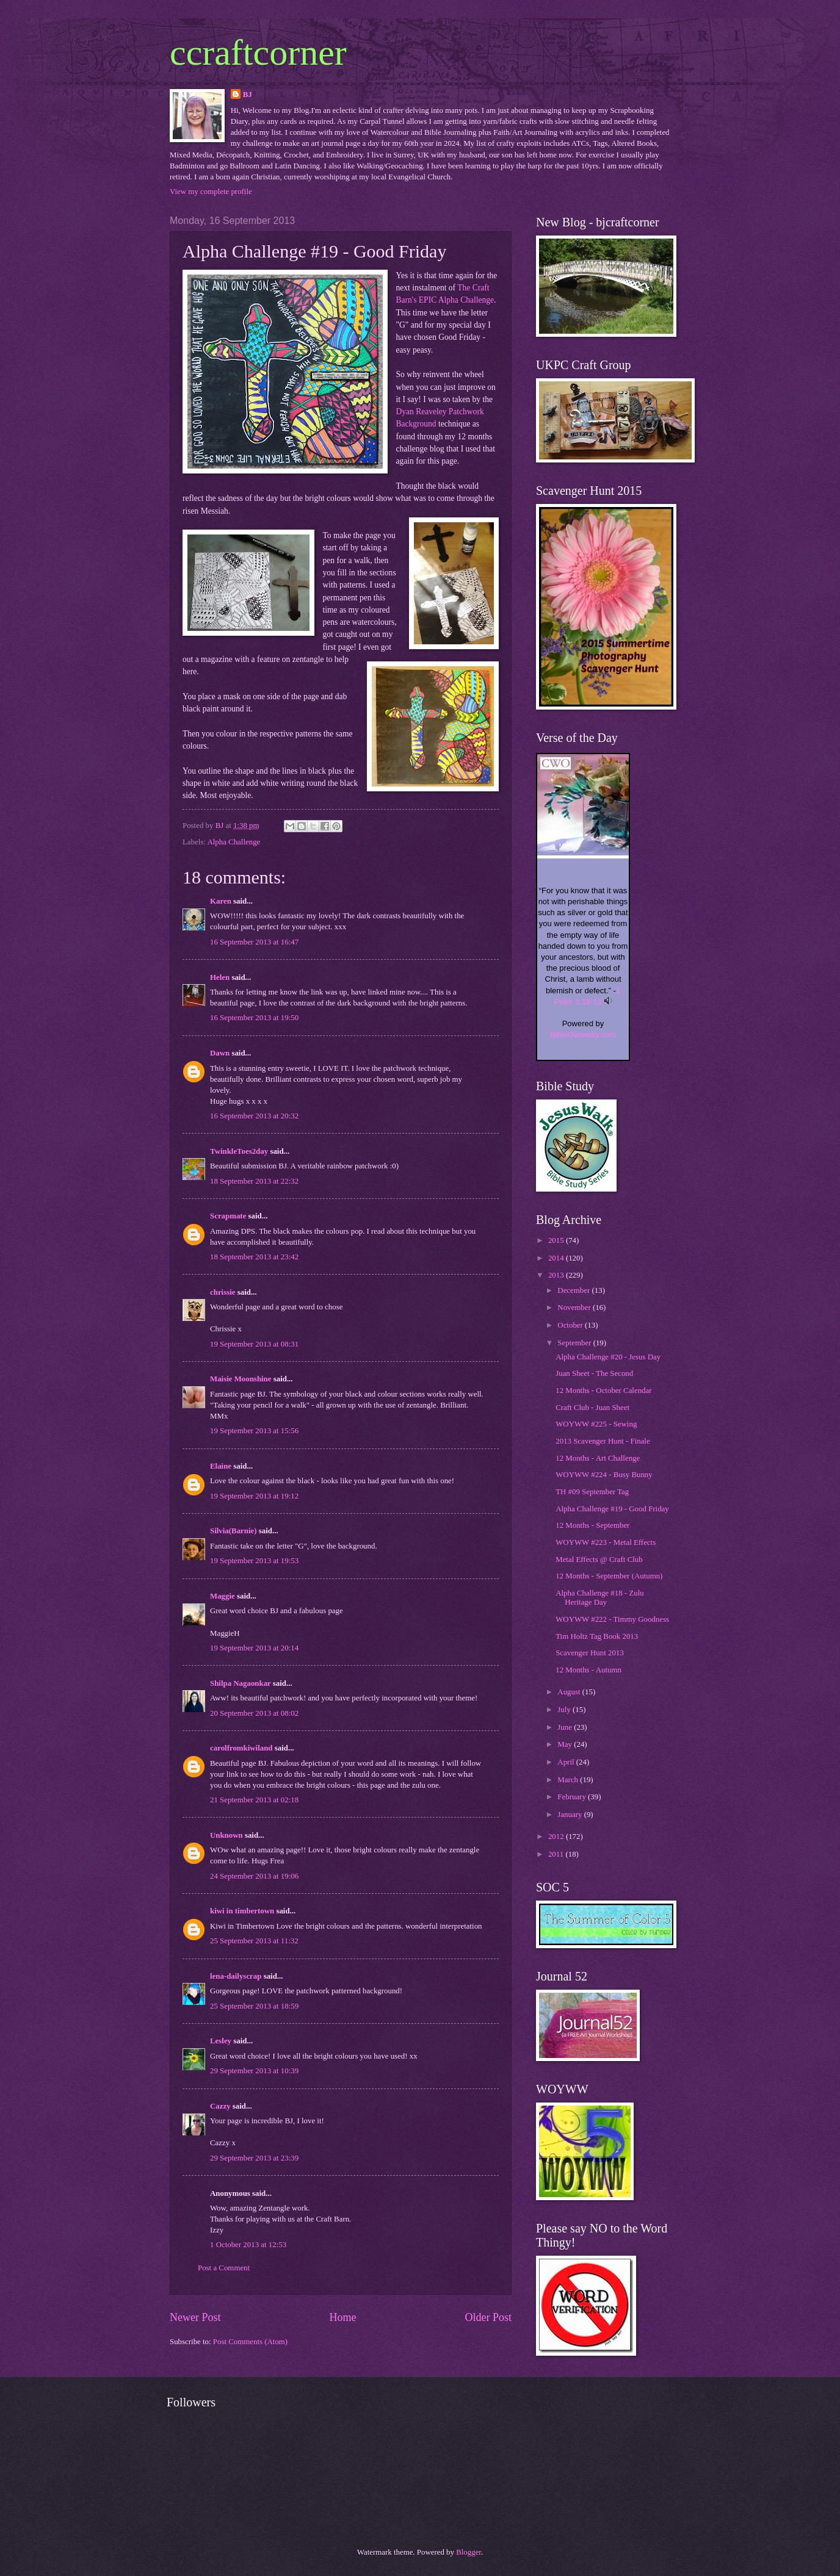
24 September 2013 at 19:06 (254, 1876)
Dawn (220, 1053)
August (569, 1692)
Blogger (468, 2552)
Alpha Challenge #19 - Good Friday (612, 1509)
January (570, 1814)
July (565, 1709)
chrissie (222, 1292)
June (565, 1727)
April (566, 1762)
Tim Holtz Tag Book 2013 (597, 1636)
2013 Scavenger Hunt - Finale (603, 1441)
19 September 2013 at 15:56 (254, 1431)
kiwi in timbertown (242, 1911)
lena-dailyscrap (235, 1976)
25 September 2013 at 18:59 (254, 2006)
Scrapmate (228, 1216)
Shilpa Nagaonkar (240, 1683)
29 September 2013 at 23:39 (254, 2158)
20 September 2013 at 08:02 (254, 1713)
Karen (220, 901)
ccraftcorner (258, 52)
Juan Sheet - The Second (594, 1373)
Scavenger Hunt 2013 (590, 1653)
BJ (247, 94)
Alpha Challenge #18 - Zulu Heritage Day (599, 1597)
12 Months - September (592, 1525)
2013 (557, 1275)
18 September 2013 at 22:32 (254, 1181)
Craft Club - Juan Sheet (592, 1407)
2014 (557, 1258)
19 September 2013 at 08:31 (254, 1344)
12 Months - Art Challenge (598, 1458)
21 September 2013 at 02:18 (254, 1800)
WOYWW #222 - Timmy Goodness (612, 1619)
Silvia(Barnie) (233, 1531)
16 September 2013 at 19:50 (254, 1017)
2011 (557, 1854)
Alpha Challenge (233, 842)
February (572, 1797)
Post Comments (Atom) (250, 2341)
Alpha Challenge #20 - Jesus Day (608, 1357)
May (565, 1744)
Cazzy (220, 2106)
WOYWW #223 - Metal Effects (606, 1542)
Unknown (226, 1835)
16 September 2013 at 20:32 (254, 1116)
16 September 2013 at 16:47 (254, 942)
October (571, 1325)
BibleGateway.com (582, 1034)
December (574, 1290)
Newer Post (195, 2317)
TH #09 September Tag (592, 1492)
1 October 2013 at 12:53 (248, 2244)
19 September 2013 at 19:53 (254, 1560)
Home (342, 2317)
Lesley (220, 2041)
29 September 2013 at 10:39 (254, 2071)
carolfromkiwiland (241, 1748)
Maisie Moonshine (241, 1379)
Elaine (220, 1466)
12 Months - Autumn (588, 1670)
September (575, 1343)
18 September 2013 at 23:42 (254, 1257)
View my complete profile (211, 191)
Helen (220, 977)
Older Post (488, 2317)
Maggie (222, 1596)
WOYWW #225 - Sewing (596, 1424)
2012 (557, 1836)
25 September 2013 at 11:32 (254, 1941)
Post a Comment (224, 2268)
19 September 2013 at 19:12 (254, 1496)
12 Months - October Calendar (603, 1390)
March (568, 1779)
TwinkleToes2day (239, 1151)
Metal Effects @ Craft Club (599, 1559)
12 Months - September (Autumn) (609, 1576)
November (575, 1307)
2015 (557, 1240)
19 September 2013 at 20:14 (254, 1648)
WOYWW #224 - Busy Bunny (604, 1474)
